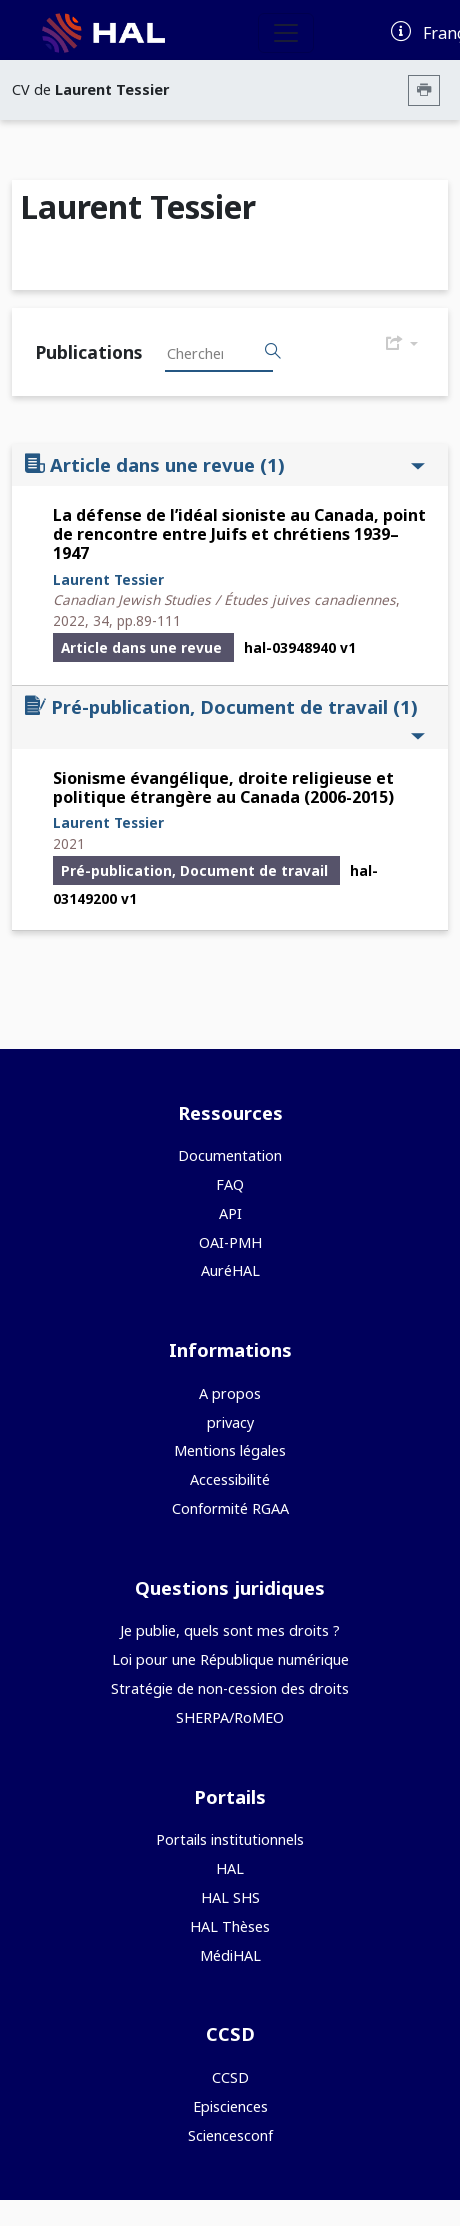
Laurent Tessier (108, 579)
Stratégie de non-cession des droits (230, 1688)
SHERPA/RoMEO (230, 1717)
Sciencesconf (230, 2135)
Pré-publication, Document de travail (225, 718)
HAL (230, 1868)
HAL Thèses (230, 1926)
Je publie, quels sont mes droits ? (230, 1630)
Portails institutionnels (230, 1839)
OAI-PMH (230, 1242)
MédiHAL (230, 1955)
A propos (230, 1393)
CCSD (230, 2077)
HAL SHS (230, 1897)
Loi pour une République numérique (230, 1659)
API (230, 1213)
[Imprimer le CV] (424, 90)
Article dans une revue (225, 464)
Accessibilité (230, 1479)
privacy (230, 1422)
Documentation (230, 1155)
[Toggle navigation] (286, 33)
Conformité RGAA (230, 1508)
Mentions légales (230, 1450)
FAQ (230, 1184)
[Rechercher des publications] (273, 352)
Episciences (230, 2106)
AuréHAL (230, 1270)
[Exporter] (402, 344)
